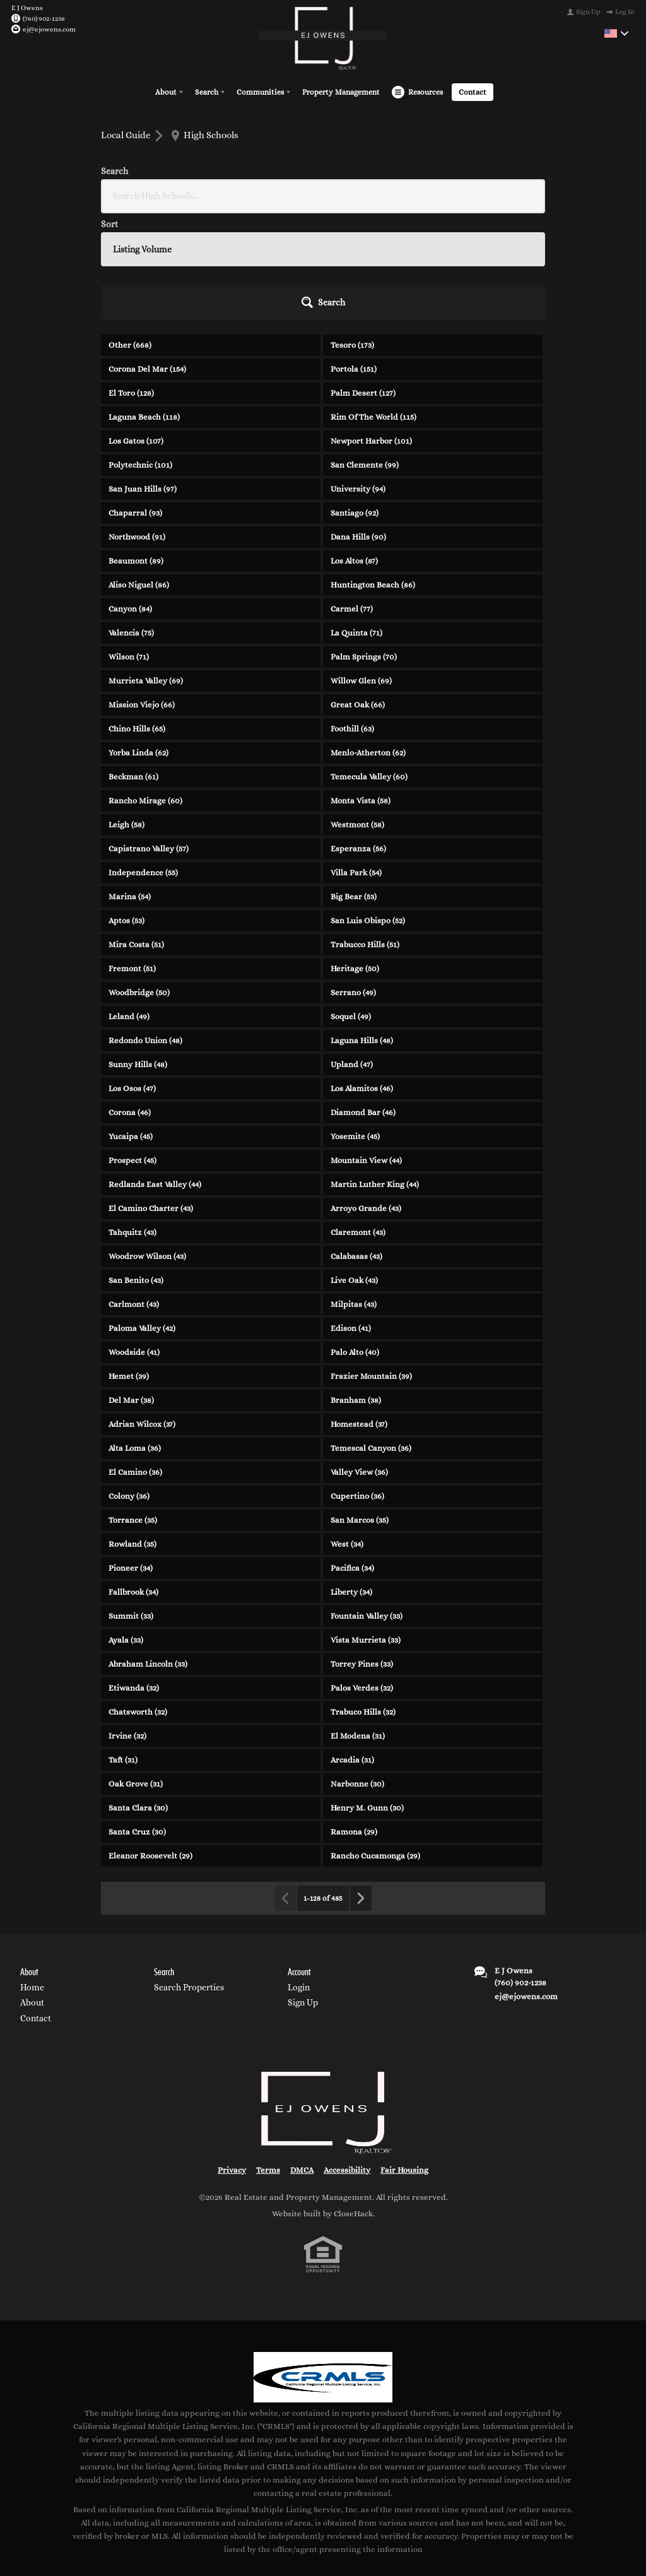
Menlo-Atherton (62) (368, 643)
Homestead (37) (359, 1315)
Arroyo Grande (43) (366, 1099)
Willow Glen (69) (361, 571)
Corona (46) (130, 1003)
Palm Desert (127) (363, 283)
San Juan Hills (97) (143, 379)
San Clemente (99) (365, 355)
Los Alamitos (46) (362, 979)
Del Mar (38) (131, 1291)
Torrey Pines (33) (362, 1554)
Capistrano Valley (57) (149, 739)
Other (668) (130, 235)
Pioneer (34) (131, 1458)
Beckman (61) (133, 667)
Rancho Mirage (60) (145, 691)
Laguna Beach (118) (144, 307)
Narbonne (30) (357, 1674)
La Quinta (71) (356, 523)
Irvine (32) (127, 1626)
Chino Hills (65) (137, 619)
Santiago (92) (355, 403)
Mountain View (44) (366, 1051)
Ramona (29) (354, 1722)
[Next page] (360, 1789)
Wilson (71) (129, 547)
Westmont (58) (357, 715)
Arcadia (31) (352, 1650)
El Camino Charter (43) (151, 1099)
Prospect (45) (132, 1051)
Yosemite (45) (355, 1027)
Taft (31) (123, 1650)
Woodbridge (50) (139, 883)
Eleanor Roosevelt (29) (150, 1746)
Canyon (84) (130, 499)
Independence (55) (143, 763)
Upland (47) (352, 955)
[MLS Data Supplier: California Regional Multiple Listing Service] (323, 2268)
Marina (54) (130, 787)
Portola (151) (354, 259)
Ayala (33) (126, 1530)
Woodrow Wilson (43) (147, 1147)
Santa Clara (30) (138, 1698)
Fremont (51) (132, 859)
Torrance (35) (133, 1410)
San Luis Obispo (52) (368, 811)
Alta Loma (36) (135, 1339)
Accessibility (347, 2060)
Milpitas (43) (354, 1195)
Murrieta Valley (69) (146, 571)
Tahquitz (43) (132, 1123)
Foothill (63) (352, 619)
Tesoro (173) (352, 235)
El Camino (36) (135, 1363)
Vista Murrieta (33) (366, 1530)
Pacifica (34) (352, 1458)
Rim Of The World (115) (373, 307)
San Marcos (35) (360, 1410)
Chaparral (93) (135, 403)
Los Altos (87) (354, 451)
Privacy (232, 2060)
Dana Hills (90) (358, 427)
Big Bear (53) (354, 787)
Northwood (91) (137, 427)
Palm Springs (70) (364, 547)
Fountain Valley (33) (366, 1506)
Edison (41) (351, 1219)
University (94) (358, 379)
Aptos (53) (126, 811)
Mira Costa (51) (136, 835)
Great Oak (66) (358, 595)
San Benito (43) (136, 1171)
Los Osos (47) (132, 979)
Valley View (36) (359, 1363)
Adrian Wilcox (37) (142, 1315)
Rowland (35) (132, 1434)
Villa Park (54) (356, 763)
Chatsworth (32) (138, 1602)
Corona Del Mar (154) (147, 259)
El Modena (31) (358, 1626)
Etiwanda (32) (134, 1578)
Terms (268, 2060)
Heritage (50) (355, 859)
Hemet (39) (129, 1267)
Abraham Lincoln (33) (148, 1554)
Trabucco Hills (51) (365, 835)
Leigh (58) (126, 715)
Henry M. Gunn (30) (367, 1698)
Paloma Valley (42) (142, 1219)
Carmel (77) (352, 499)
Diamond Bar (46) (363, 1003)
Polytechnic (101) (140, 355)
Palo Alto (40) (355, 1243)
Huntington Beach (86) (373, 475)
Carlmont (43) (134, 1195)
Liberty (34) (351, 1482)
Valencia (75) (131, 523)
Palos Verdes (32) (362, 1578)
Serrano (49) (353, 883)
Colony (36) (129, 1386)
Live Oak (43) (354, 1171)
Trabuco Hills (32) (363, 1602)
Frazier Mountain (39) (371, 1267)
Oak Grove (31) (136, 1674)
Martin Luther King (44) (375, 1075)
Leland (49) (129, 907)
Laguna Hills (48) (362, 931)
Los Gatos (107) (136, 331)
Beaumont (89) (136, 451)
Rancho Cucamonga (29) (375, 1746)
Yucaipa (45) (131, 1027)
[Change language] (616, 33)
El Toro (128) (131, 283)
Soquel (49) (351, 907)
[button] (510, 193)
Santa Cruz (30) (137, 1722)
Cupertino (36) (357, 1386)
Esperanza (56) (358, 739)
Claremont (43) (358, 1123)
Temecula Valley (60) (369, 667)
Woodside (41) (134, 1243)
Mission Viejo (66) (142, 595)
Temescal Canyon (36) (371, 1339)
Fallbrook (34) (133, 1482)
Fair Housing (404, 2060)
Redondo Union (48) (145, 931)
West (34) (347, 1434)
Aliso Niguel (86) (139, 475)
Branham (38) (356, 1291)
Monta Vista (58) (361, 691)
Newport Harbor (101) (371, 331)
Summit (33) (131, 1506)
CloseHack (353, 2104)
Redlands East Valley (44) (155, 1075)
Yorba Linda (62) (138, 643)
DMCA (302, 2060)
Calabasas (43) (356, 1147)
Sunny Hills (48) (138, 955)
